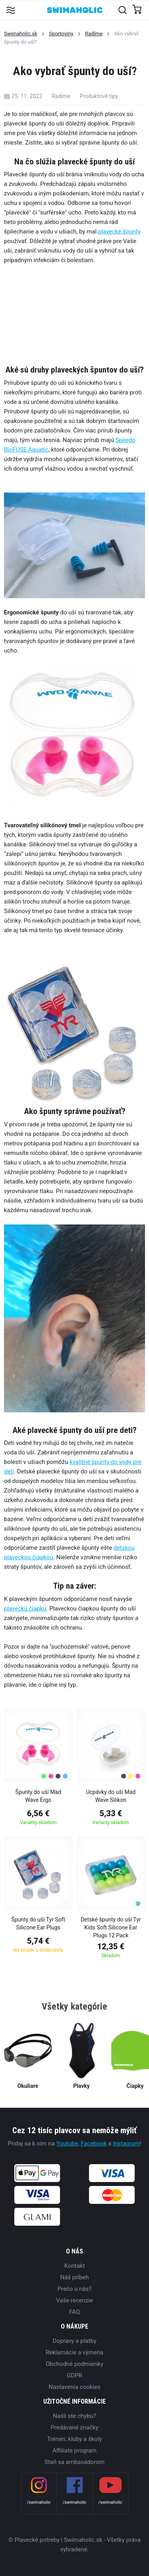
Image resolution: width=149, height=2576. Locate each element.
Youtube (67, 2143)
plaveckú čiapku (25, 1608)
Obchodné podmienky (74, 2363)
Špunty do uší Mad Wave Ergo (38, 1796)
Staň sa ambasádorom (74, 2462)
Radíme (94, 34)
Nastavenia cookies (74, 2387)
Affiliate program (74, 2450)
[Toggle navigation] (10, 9)
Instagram (126, 2143)
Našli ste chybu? (74, 2416)
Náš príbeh (74, 2277)
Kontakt (74, 2265)
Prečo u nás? (75, 2288)
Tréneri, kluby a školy (74, 2439)
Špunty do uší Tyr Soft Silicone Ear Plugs (38, 1923)
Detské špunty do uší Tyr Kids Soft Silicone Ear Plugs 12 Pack (111, 1927)
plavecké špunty (119, 231)
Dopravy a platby (74, 2340)
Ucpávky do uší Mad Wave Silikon (110, 1796)
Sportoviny (61, 34)
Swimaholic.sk (20, 34)
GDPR (74, 2375)
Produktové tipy (99, 96)
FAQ (74, 2311)
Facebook (93, 2143)
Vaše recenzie (74, 2300)
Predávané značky (74, 2427)
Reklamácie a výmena (74, 2352)
